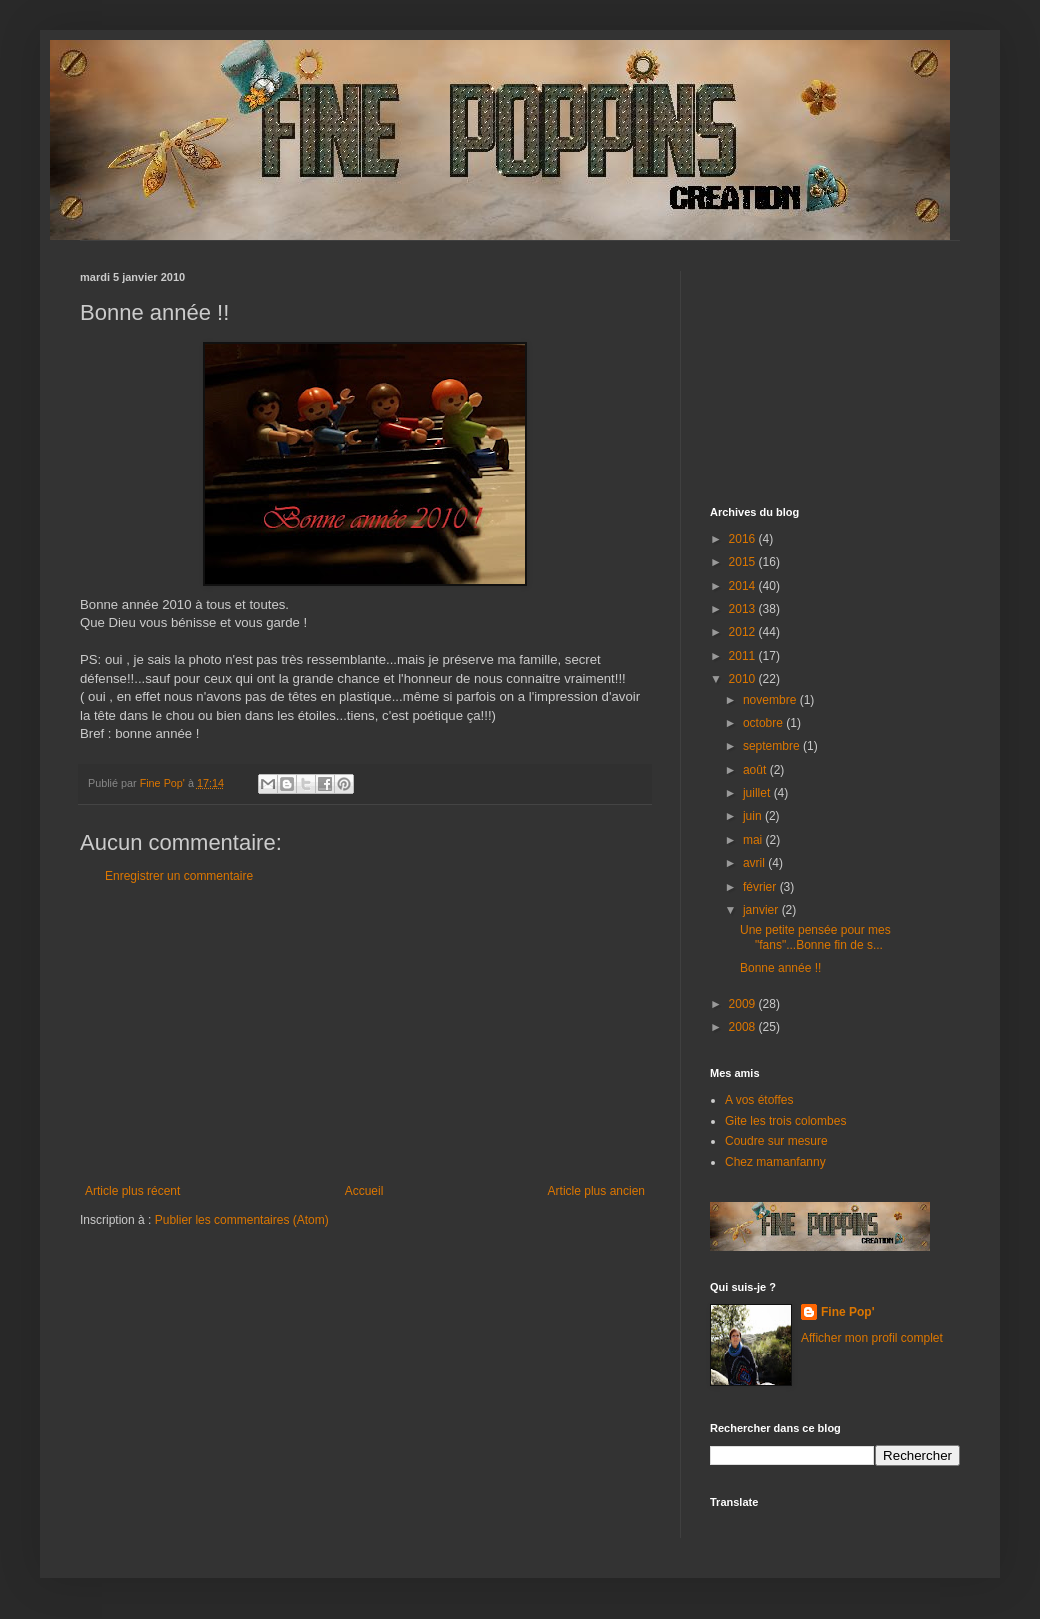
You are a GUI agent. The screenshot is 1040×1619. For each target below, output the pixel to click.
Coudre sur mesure (776, 1141)
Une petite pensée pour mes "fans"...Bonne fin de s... (815, 937)
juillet (758, 793)
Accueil (364, 1191)
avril (755, 863)
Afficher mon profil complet (872, 1338)
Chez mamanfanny (775, 1162)
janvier (762, 910)
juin (754, 816)
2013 (744, 609)
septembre (773, 746)
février (761, 887)
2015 (744, 562)
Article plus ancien (596, 1191)
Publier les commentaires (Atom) (242, 1220)
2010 (744, 679)
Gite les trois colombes (785, 1121)
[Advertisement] (365, 1034)
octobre (764, 723)
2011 (744, 656)
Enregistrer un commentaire (179, 876)
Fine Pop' (848, 1312)
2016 (744, 539)
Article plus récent (132, 1191)
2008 (744, 1027)
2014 (744, 586)
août (756, 770)
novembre (771, 700)
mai (754, 840)
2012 (744, 632)
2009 (744, 1004)
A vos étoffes (759, 1100)
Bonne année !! (780, 968)
